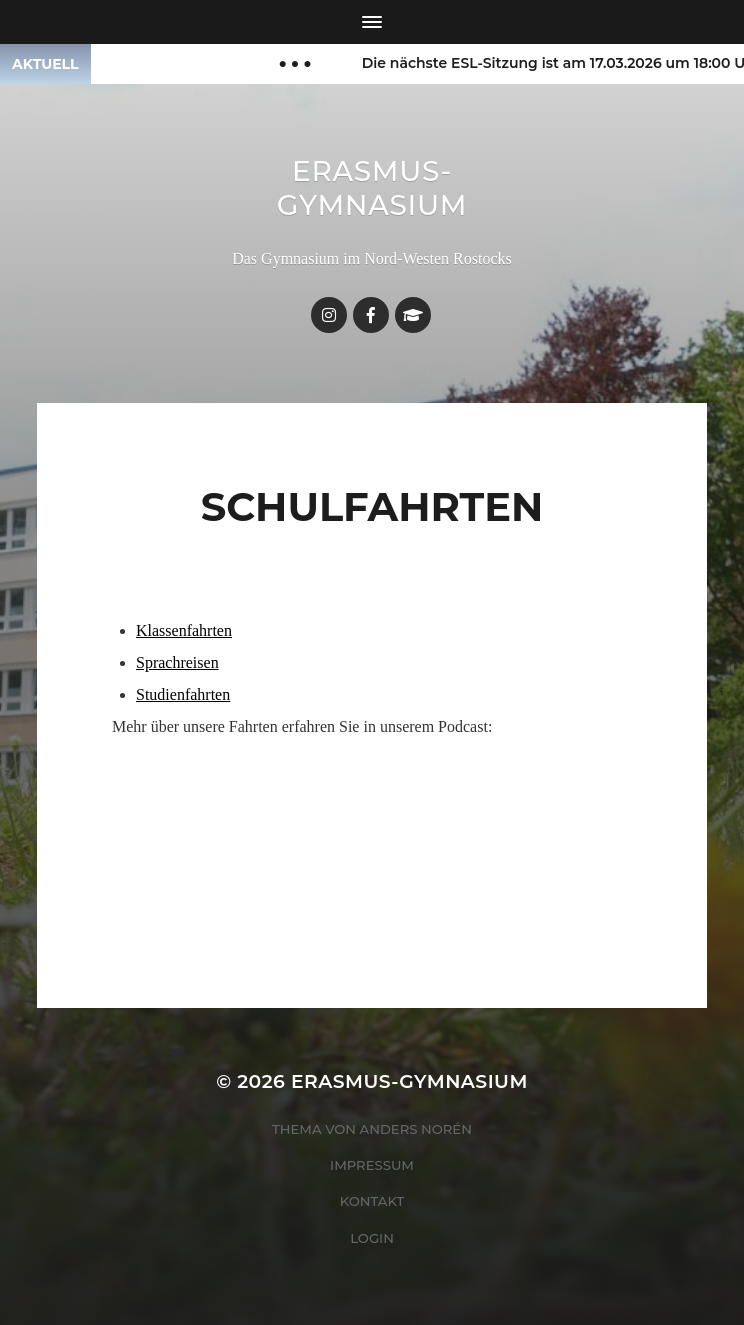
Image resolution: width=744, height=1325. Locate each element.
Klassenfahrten (184, 630)
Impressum (372, 1165)
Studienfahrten (183, 694)
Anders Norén (416, 1129)
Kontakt (372, 1201)
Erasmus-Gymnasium (372, 188)
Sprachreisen (177, 662)
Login (372, 1238)
